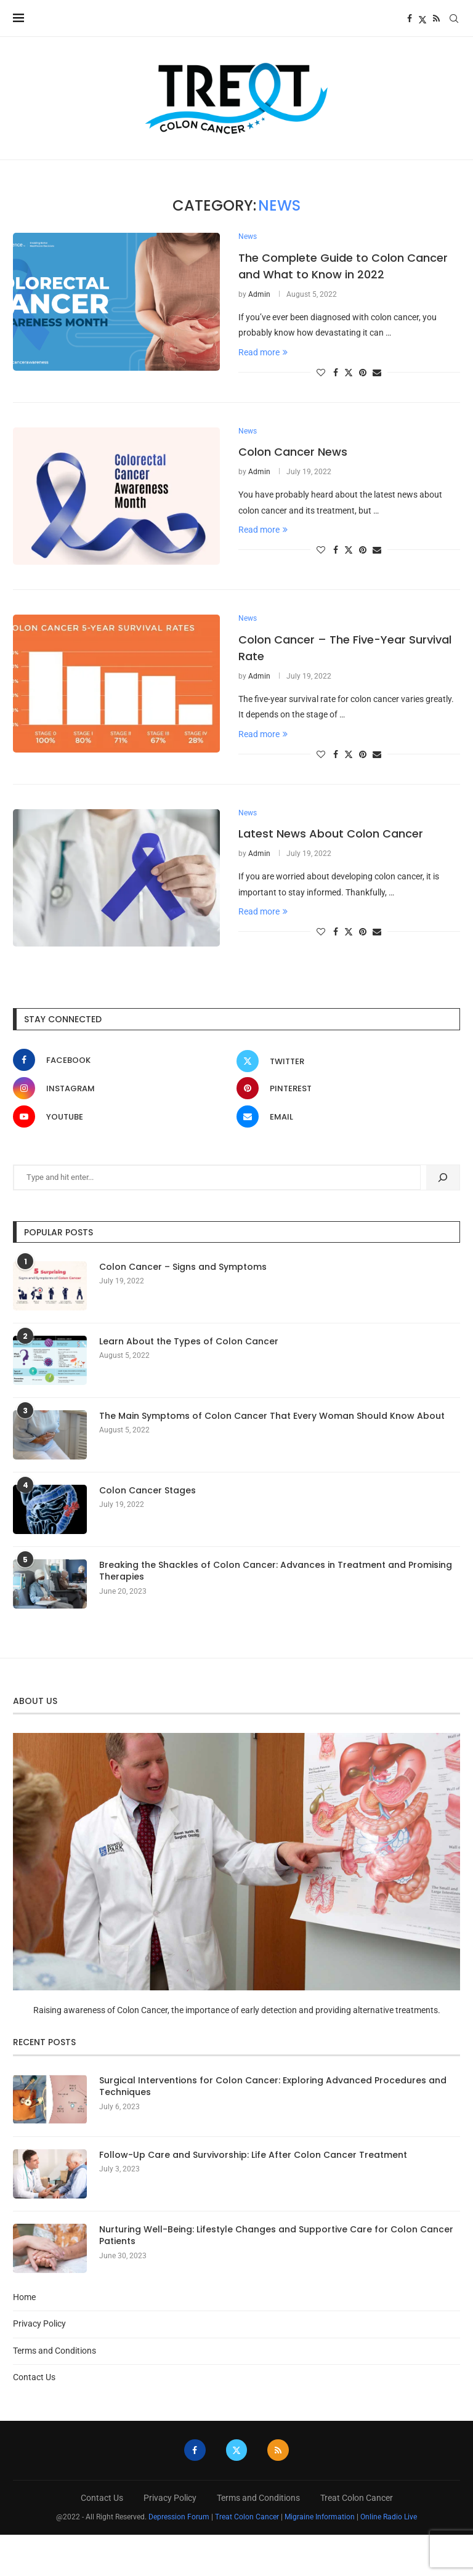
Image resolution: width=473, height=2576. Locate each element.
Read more (263, 352)
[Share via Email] (377, 373)
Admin (259, 295)
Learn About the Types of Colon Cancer (188, 1342)
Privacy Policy (39, 2324)
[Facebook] (409, 18)
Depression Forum (178, 2517)
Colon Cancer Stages (147, 1491)
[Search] (454, 18)
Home (24, 2298)
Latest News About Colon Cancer (330, 834)
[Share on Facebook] (335, 373)
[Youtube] (121, 1117)
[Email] (345, 1117)
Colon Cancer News (292, 452)
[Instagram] (121, 1089)
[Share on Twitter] (348, 372)
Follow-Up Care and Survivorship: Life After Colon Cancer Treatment (253, 2156)
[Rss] (436, 18)
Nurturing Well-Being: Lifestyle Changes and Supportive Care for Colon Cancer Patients (276, 2236)
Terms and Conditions (54, 2351)
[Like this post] (321, 373)
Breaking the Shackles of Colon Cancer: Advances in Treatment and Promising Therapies (275, 1572)
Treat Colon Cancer (356, 2498)
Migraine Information (320, 2517)
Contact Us (34, 2378)
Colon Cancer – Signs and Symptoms (183, 1268)
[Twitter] (422, 18)
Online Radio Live (388, 2517)
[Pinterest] (345, 1089)
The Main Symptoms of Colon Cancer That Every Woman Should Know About (272, 1417)
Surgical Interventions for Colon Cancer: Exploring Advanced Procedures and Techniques (273, 2087)
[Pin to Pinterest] (362, 373)
